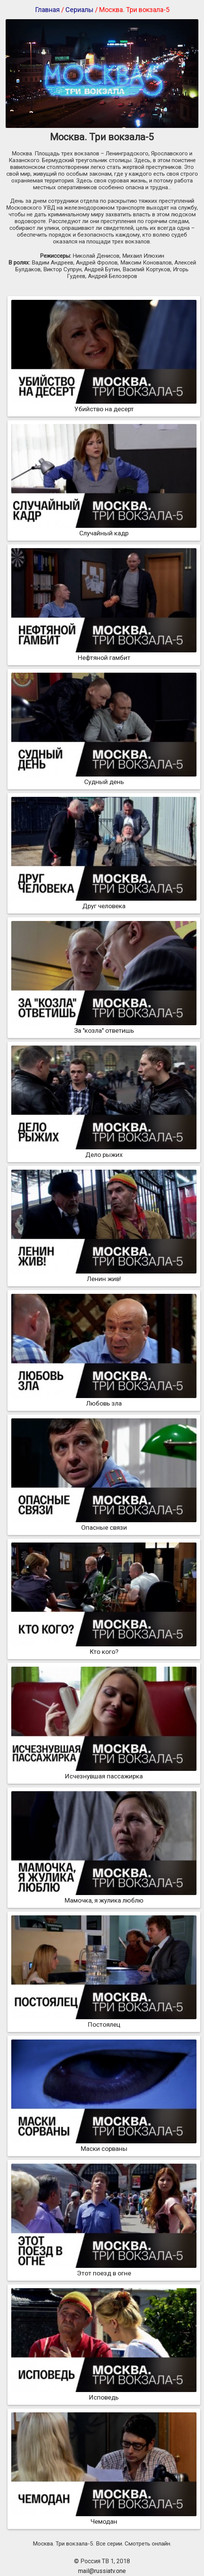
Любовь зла (103, 1399)
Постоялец (103, 2020)
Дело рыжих (103, 1150)
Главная (47, 10)
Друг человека (103, 902)
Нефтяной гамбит (103, 653)
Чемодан (103, 2517)
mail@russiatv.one (102, 2570)
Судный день (103, 778)
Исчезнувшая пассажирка (103, 1772)
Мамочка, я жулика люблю (103, 1896)
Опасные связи (103, 1523)
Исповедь (103, 2393)
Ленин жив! (103, 1275)
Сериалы (79, 10)
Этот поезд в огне (103, 2269)
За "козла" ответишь (103, 1026)
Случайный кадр (103, 529)
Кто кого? (103, 1647)
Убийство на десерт (103, 405)
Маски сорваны (103, 2144)
